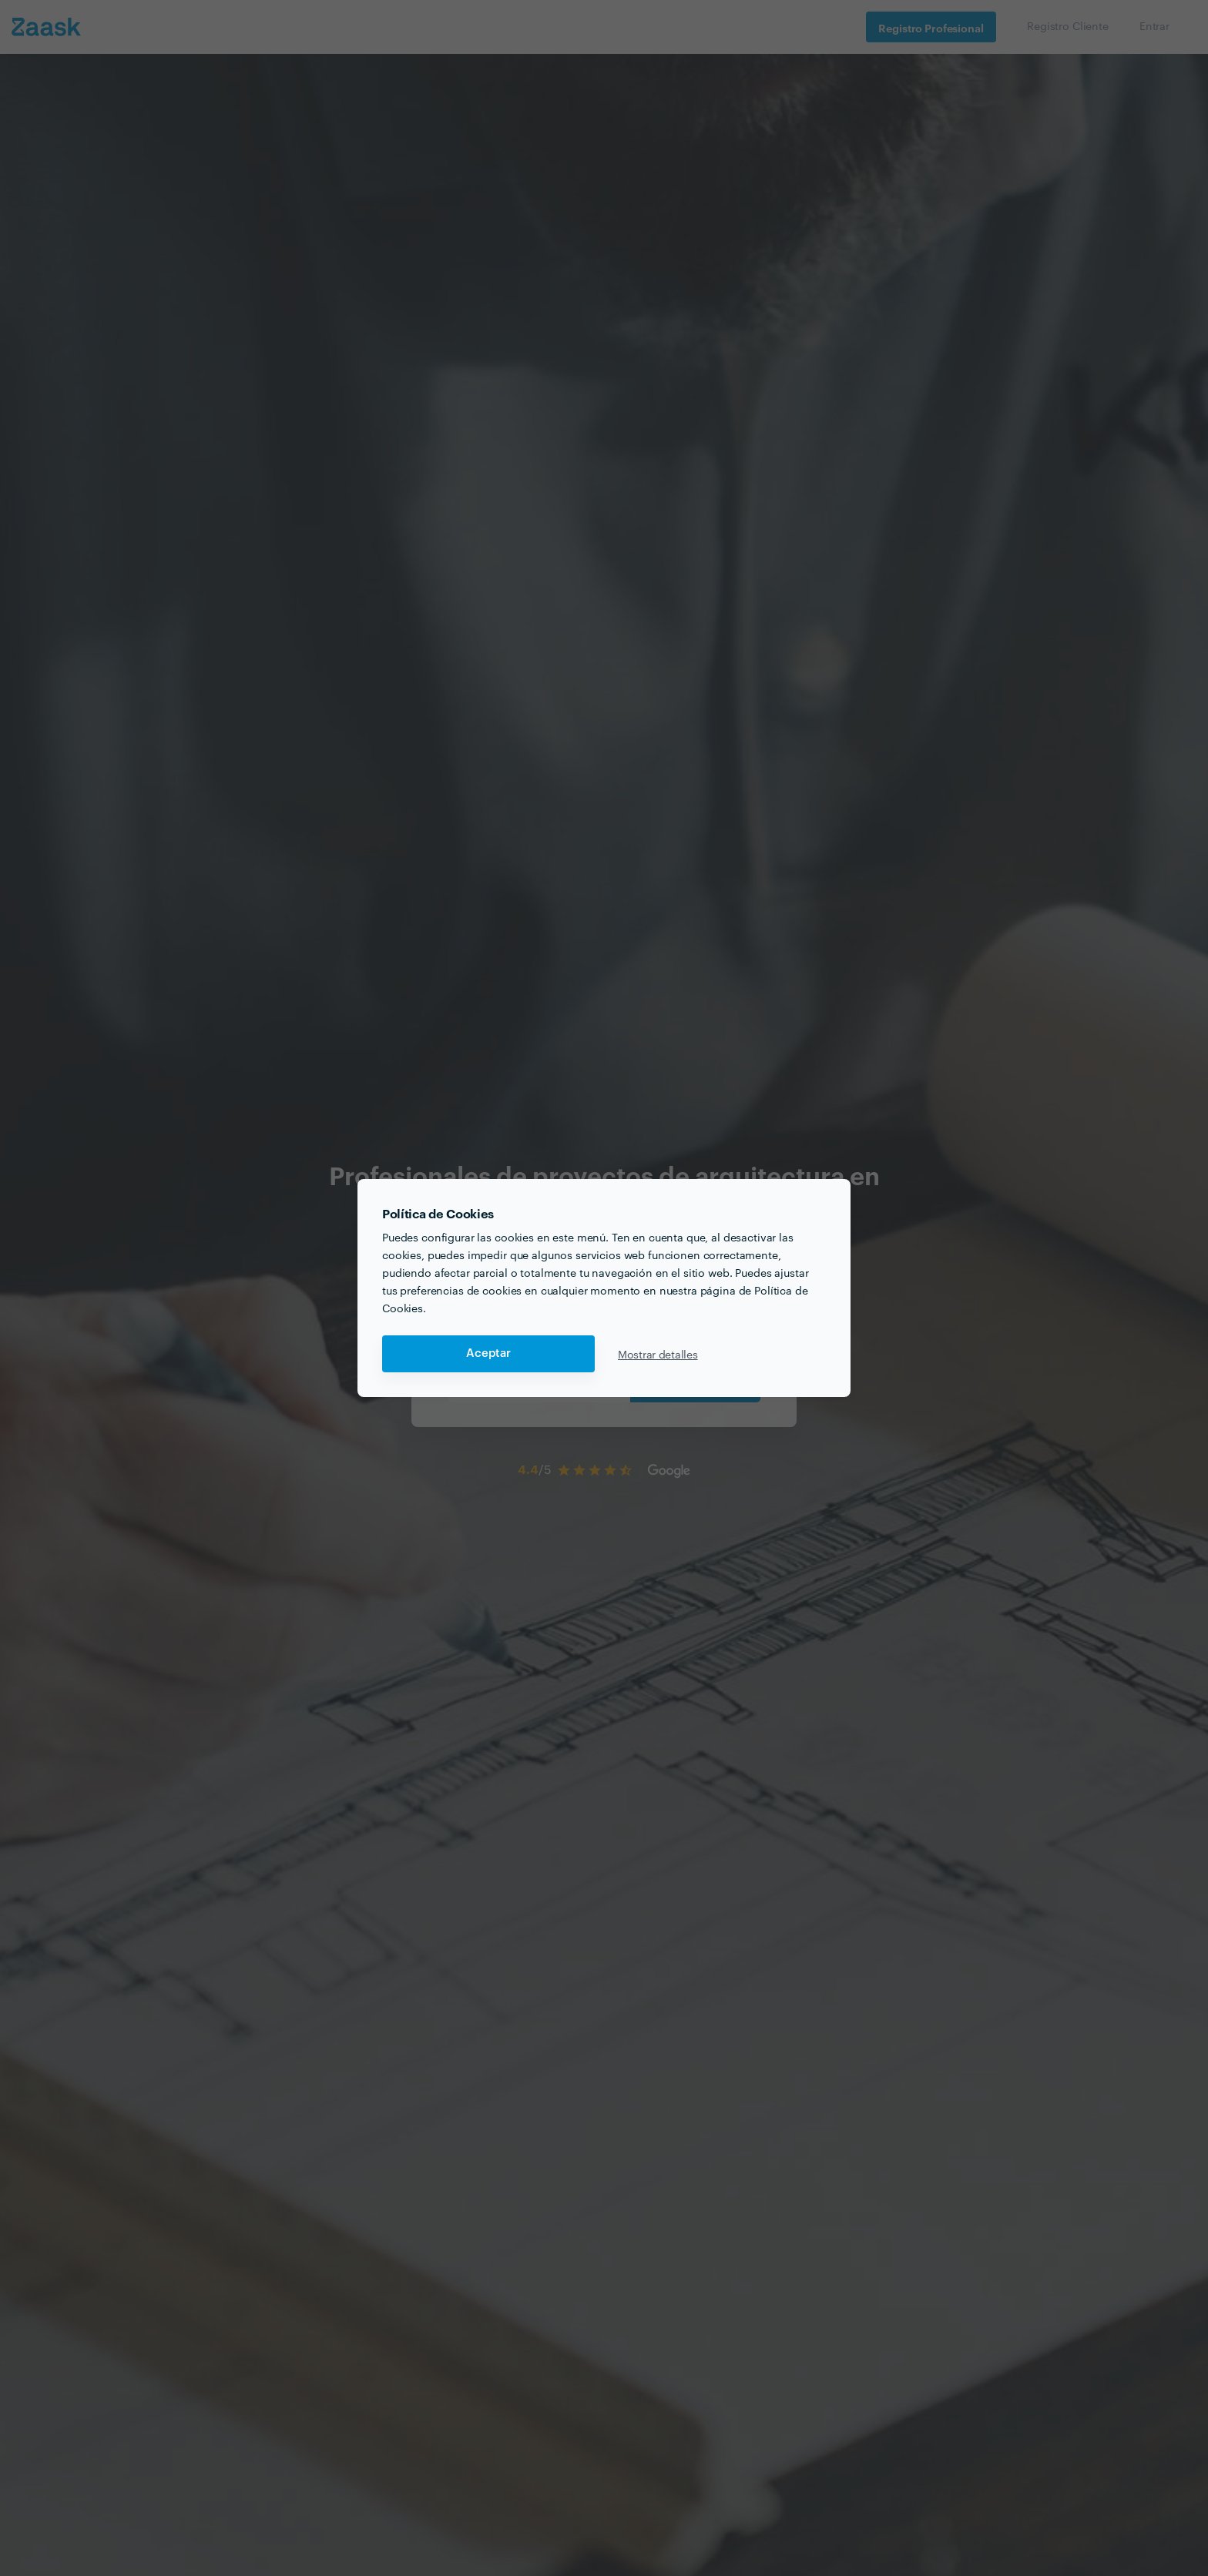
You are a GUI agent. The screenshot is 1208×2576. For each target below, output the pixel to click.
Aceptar (488, 1353)
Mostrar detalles (658, 1354)
